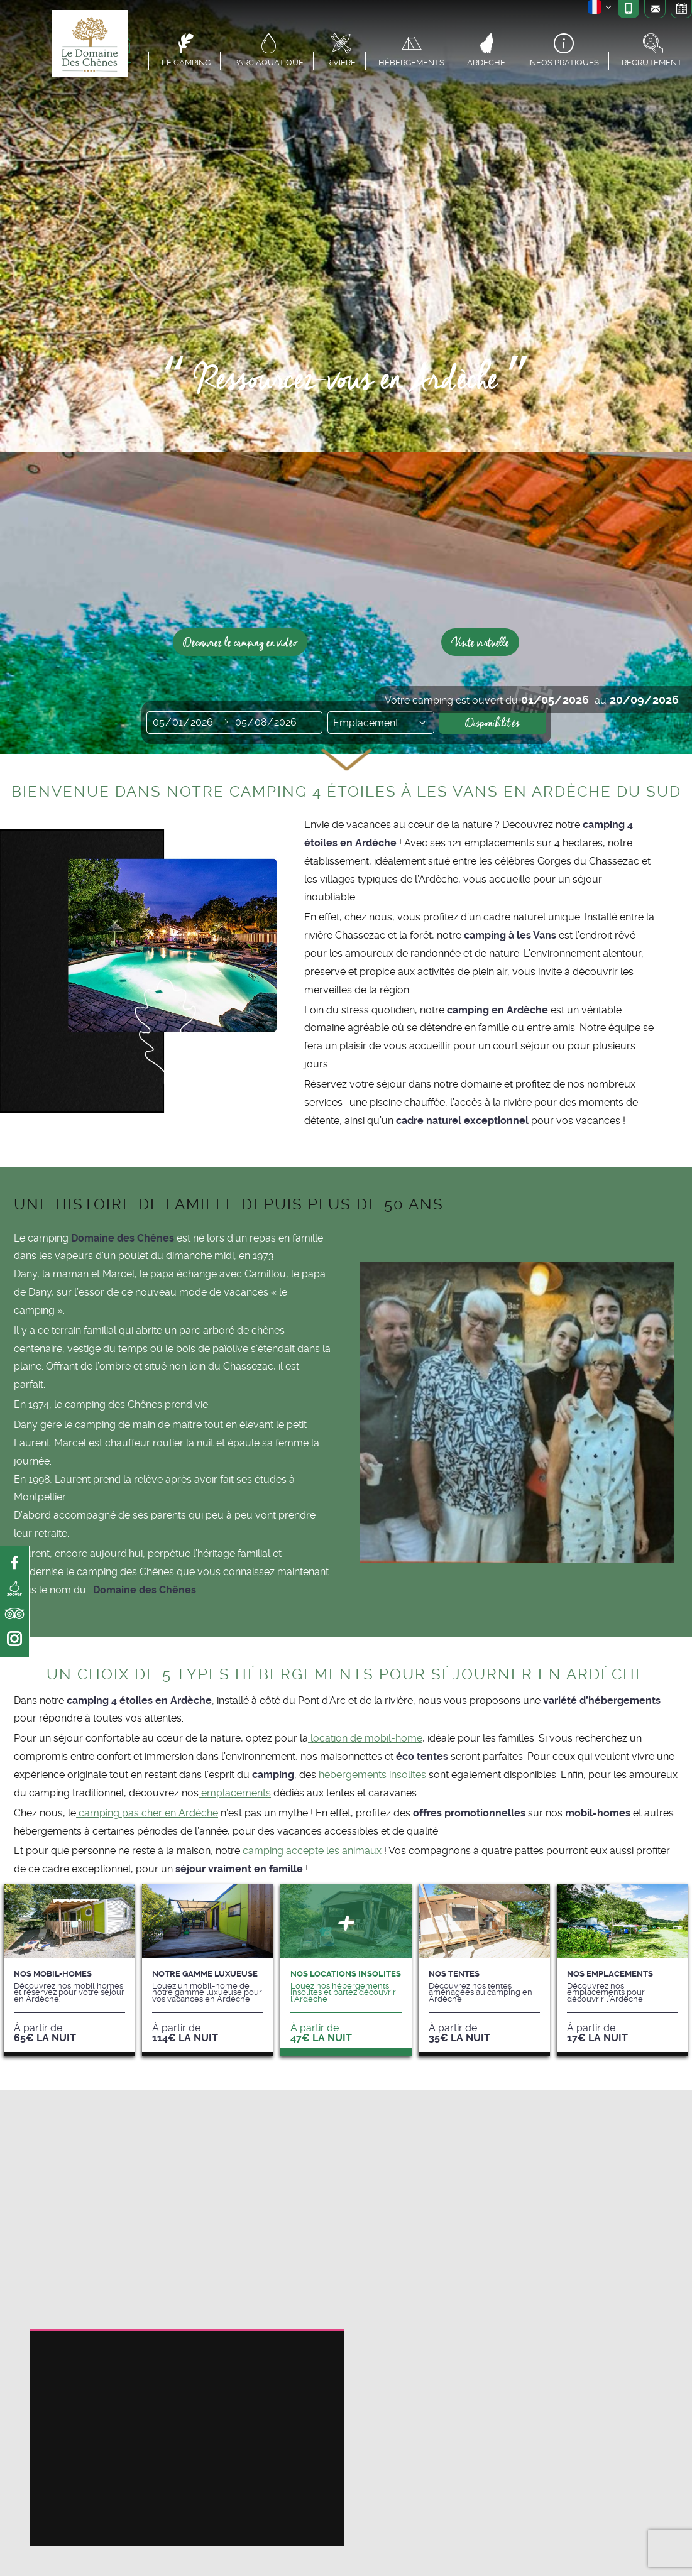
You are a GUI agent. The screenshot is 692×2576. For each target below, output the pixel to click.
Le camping (186, 62)
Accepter (191, 2471)
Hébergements (411, 62)
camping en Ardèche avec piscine (186, 2134)
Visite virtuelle (480, 642)
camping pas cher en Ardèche (147, 1813)
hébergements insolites (371, 1775)
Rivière (341, 62)
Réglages (272, 2471)
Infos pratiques (563, 62)
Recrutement (652, 62)
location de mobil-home (365, 1738)
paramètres (85, 2528)
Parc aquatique (268, 62)
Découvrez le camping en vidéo (240, 642)
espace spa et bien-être (209, 2373)
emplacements (235, 1793)
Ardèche (486, 62)
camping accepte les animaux (311, 1851)
